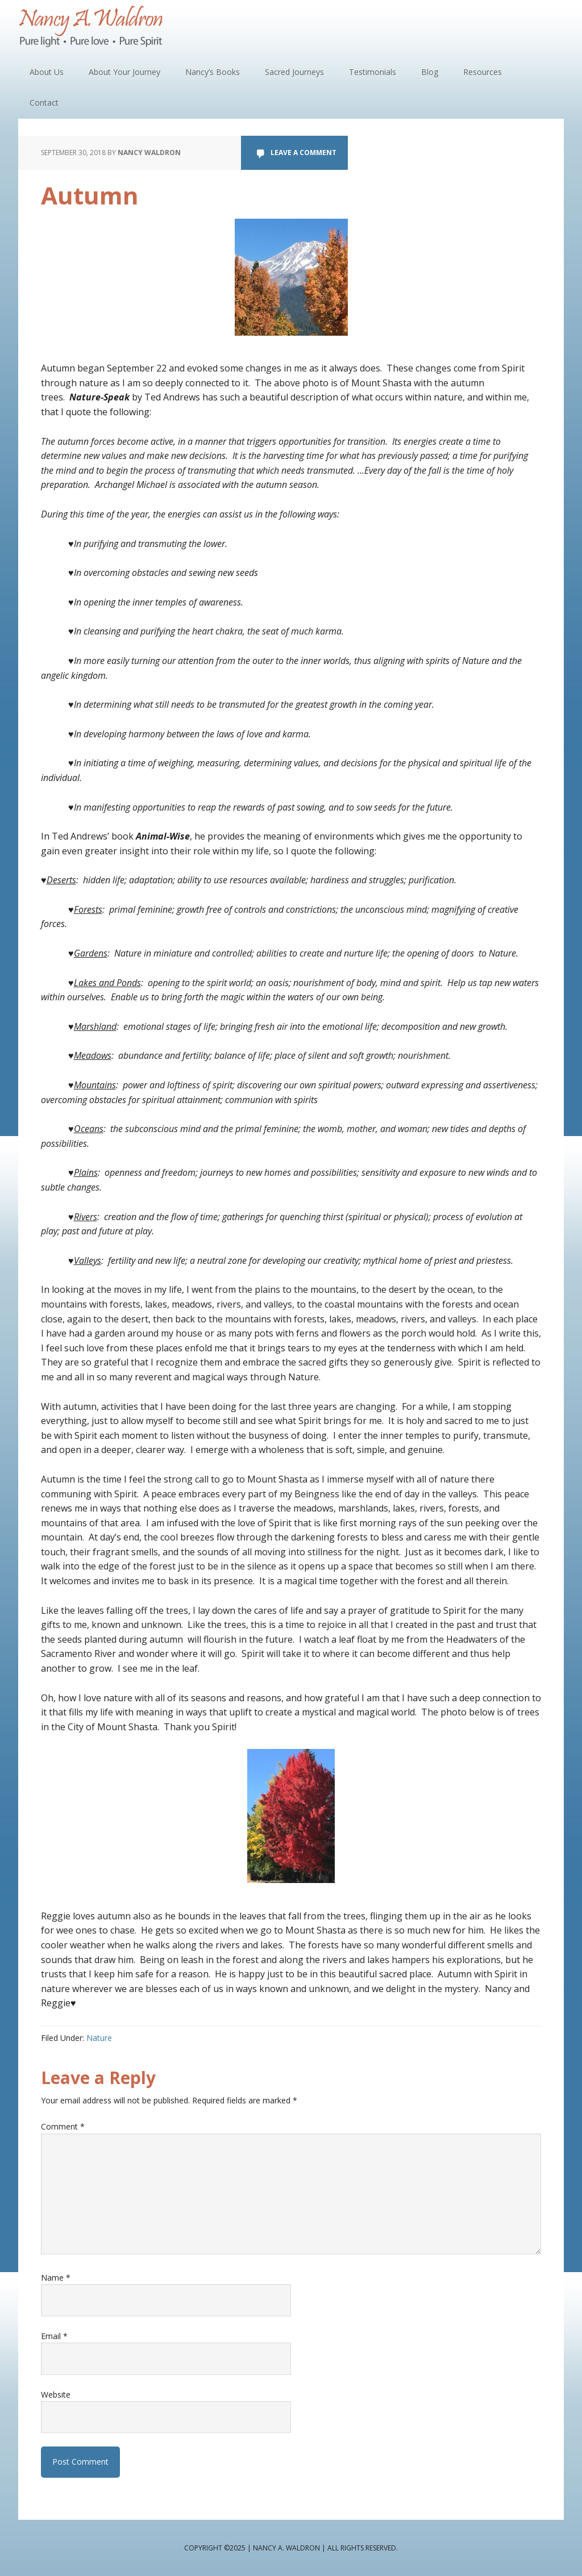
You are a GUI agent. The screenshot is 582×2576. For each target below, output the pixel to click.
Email (54, 2336)
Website (55, 2394)
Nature (99, 2037)
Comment (63, 2126)
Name (55, 2277)
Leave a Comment (303, 152)
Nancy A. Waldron (92, 28)
